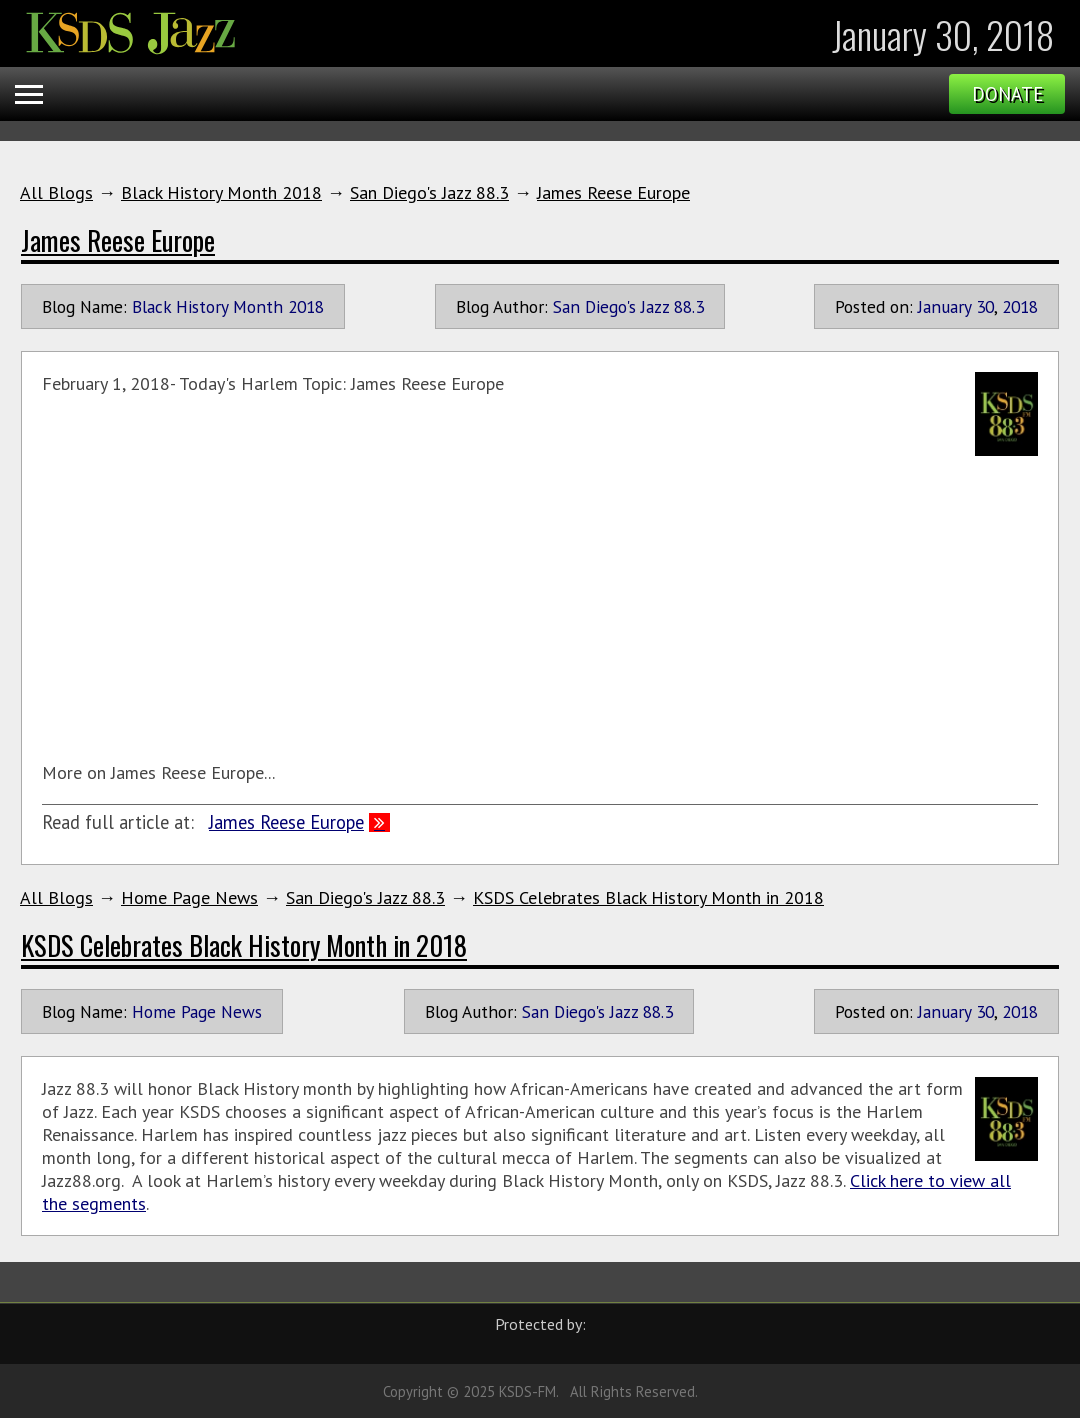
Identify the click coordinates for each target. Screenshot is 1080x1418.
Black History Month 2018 (221, 192)
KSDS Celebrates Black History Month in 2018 (648, 897)
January (944, 306)
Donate (1007, 94)
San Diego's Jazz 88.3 (429, 192)
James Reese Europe (613, 192)
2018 (1020, 306)
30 (985, 306)
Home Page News (189, 897)
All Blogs (56, 192)
